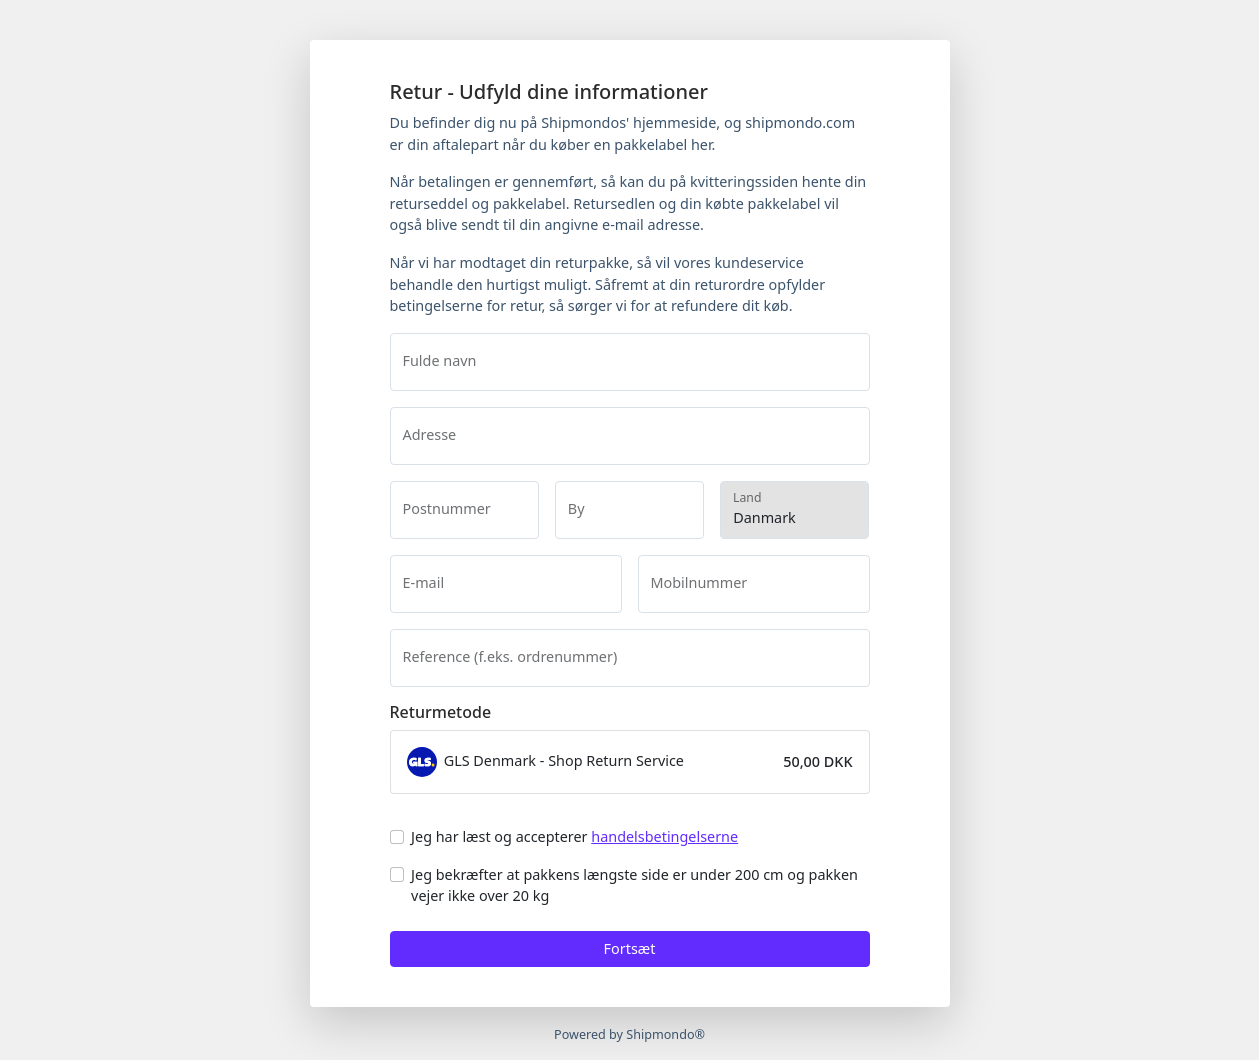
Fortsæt (630, 948)
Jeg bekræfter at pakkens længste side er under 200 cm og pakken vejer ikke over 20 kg (634, 885)
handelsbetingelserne (664, 836)
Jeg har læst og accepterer (574, 836)
